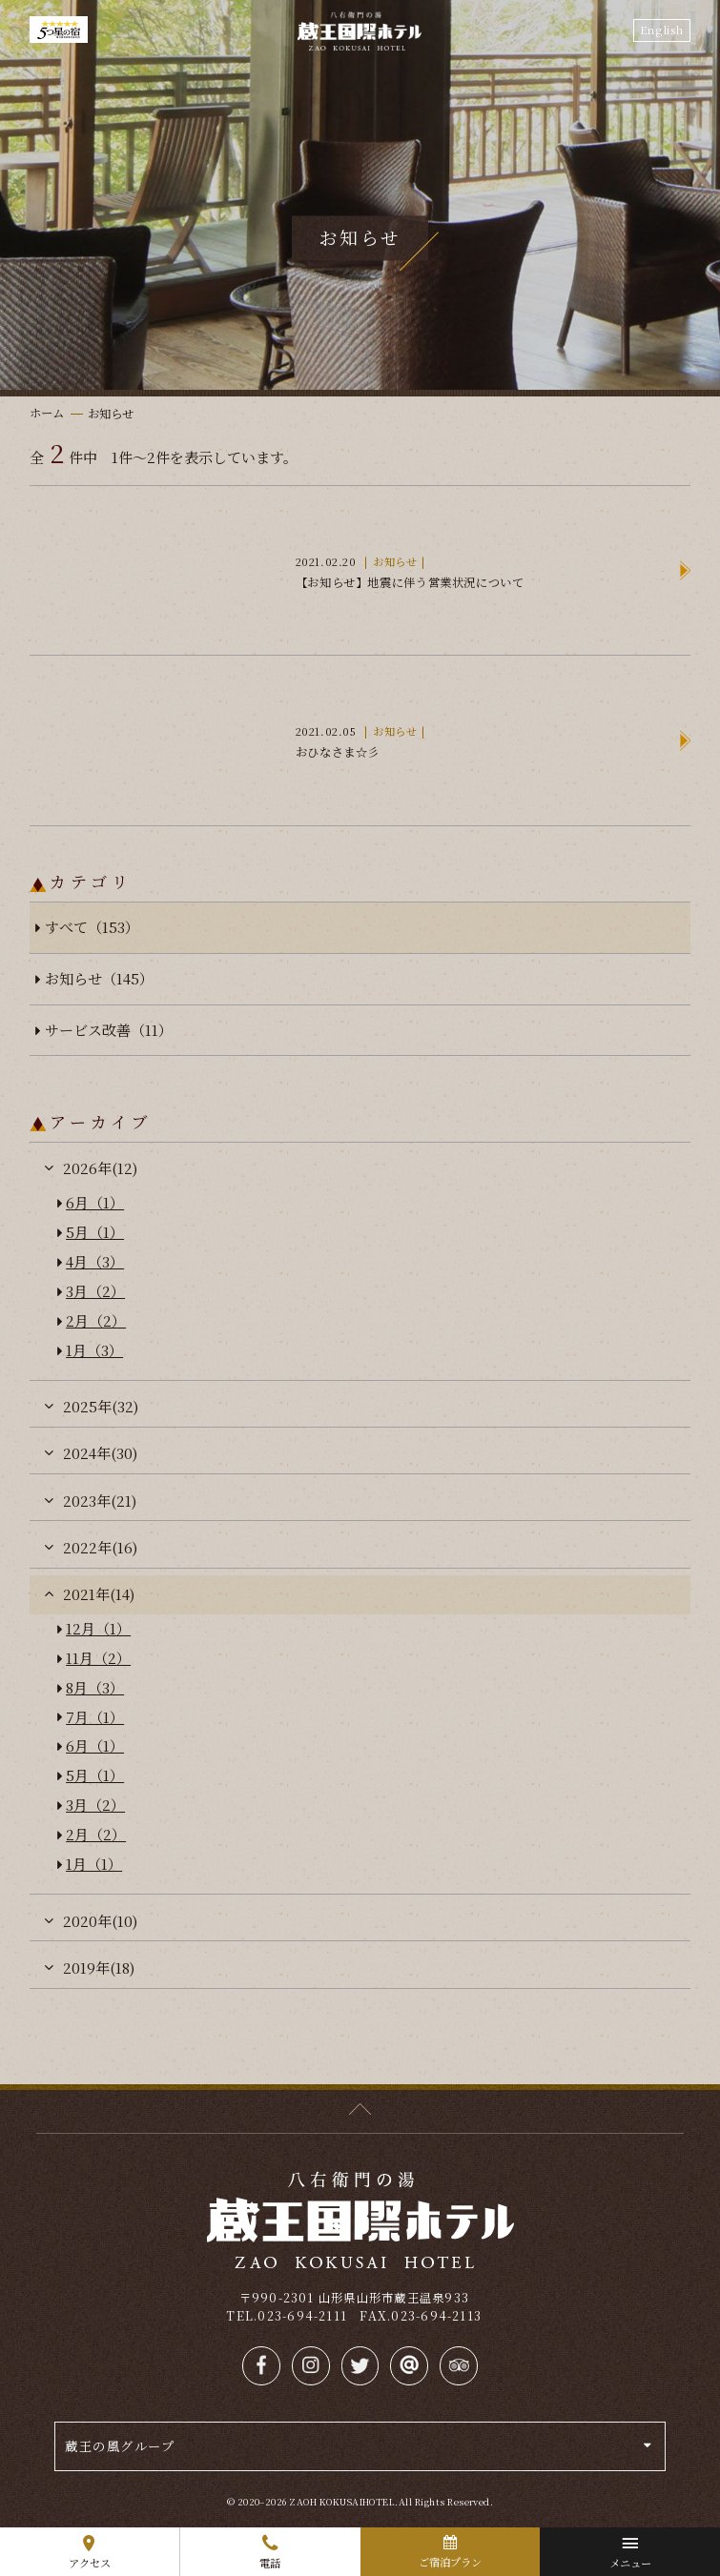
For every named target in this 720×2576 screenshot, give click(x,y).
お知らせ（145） (99, 978)
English (662, 29)
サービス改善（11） (109, 1030)
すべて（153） (92, 927)
